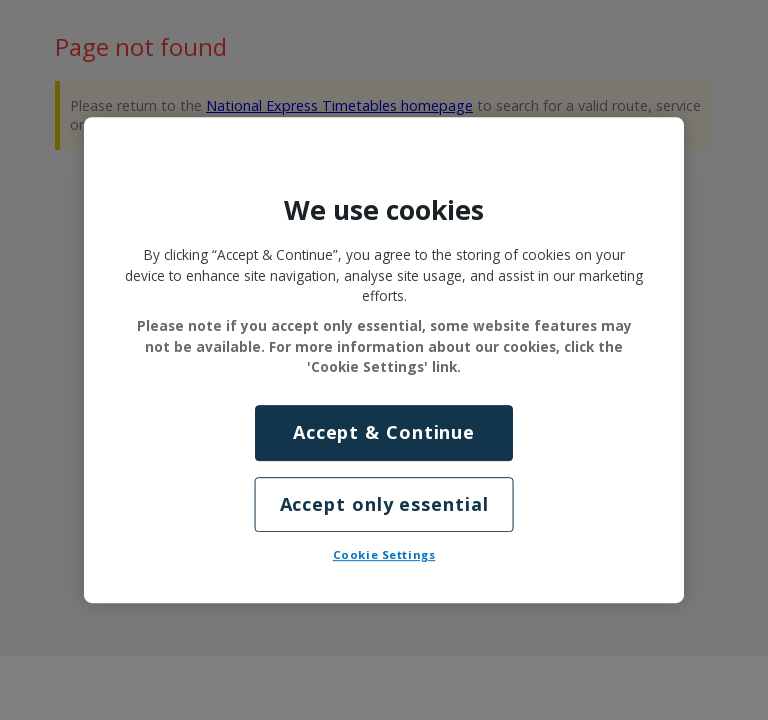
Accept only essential (384, 504)
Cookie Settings (384, 554)
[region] (384, 360)
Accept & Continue (384, 433)
